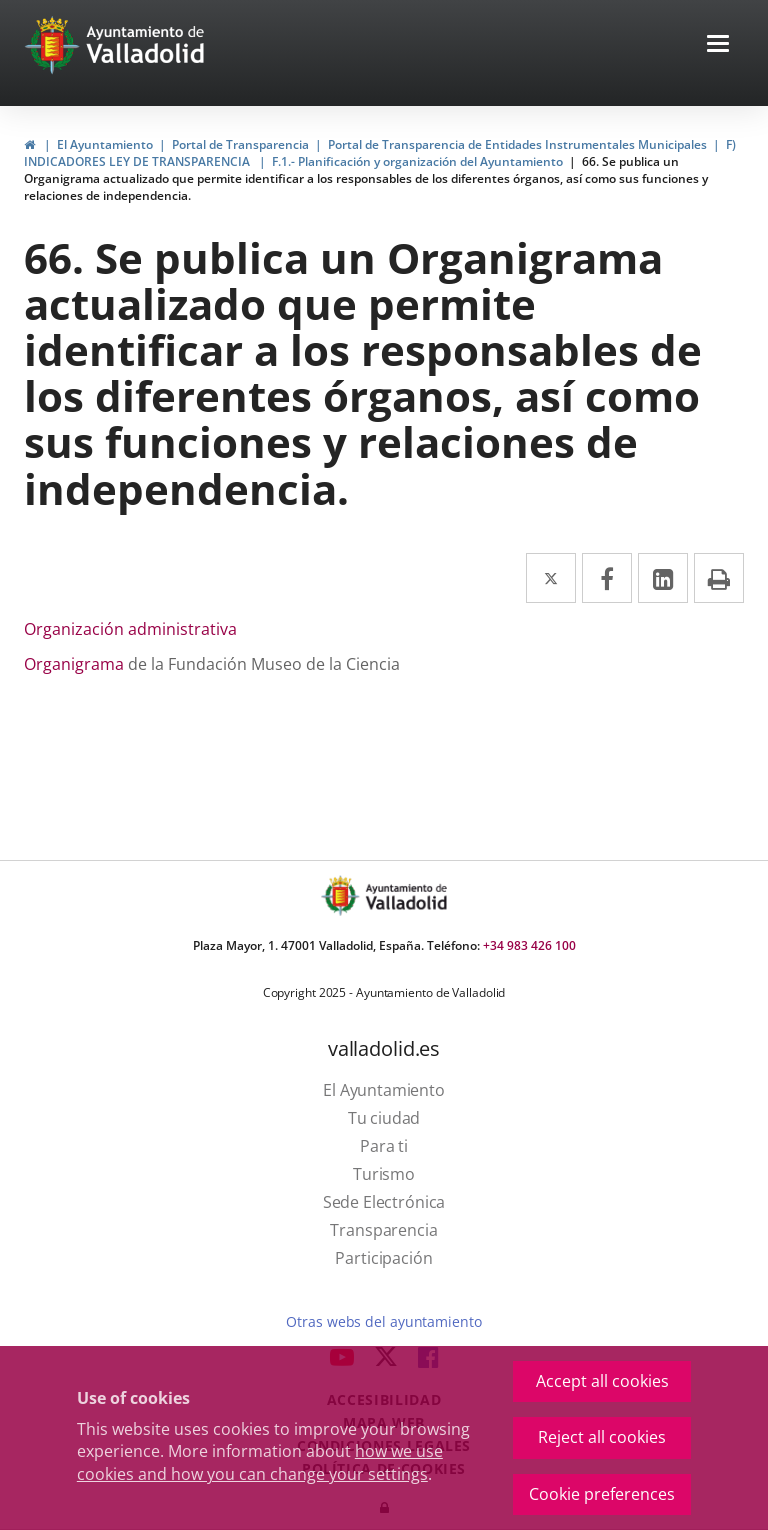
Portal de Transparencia (240, 144)
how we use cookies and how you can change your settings (260, 1462)
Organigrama (74, 664)
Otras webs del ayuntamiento (383, 1321)
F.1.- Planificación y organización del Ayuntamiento (417, 161)
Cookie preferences (602, 1494)
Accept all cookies (602, 1381)
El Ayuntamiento (105, 144)
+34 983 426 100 (529, 945)
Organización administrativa (130, 629)
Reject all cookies (602, 1437)
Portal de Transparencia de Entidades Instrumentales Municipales (517, 144)
